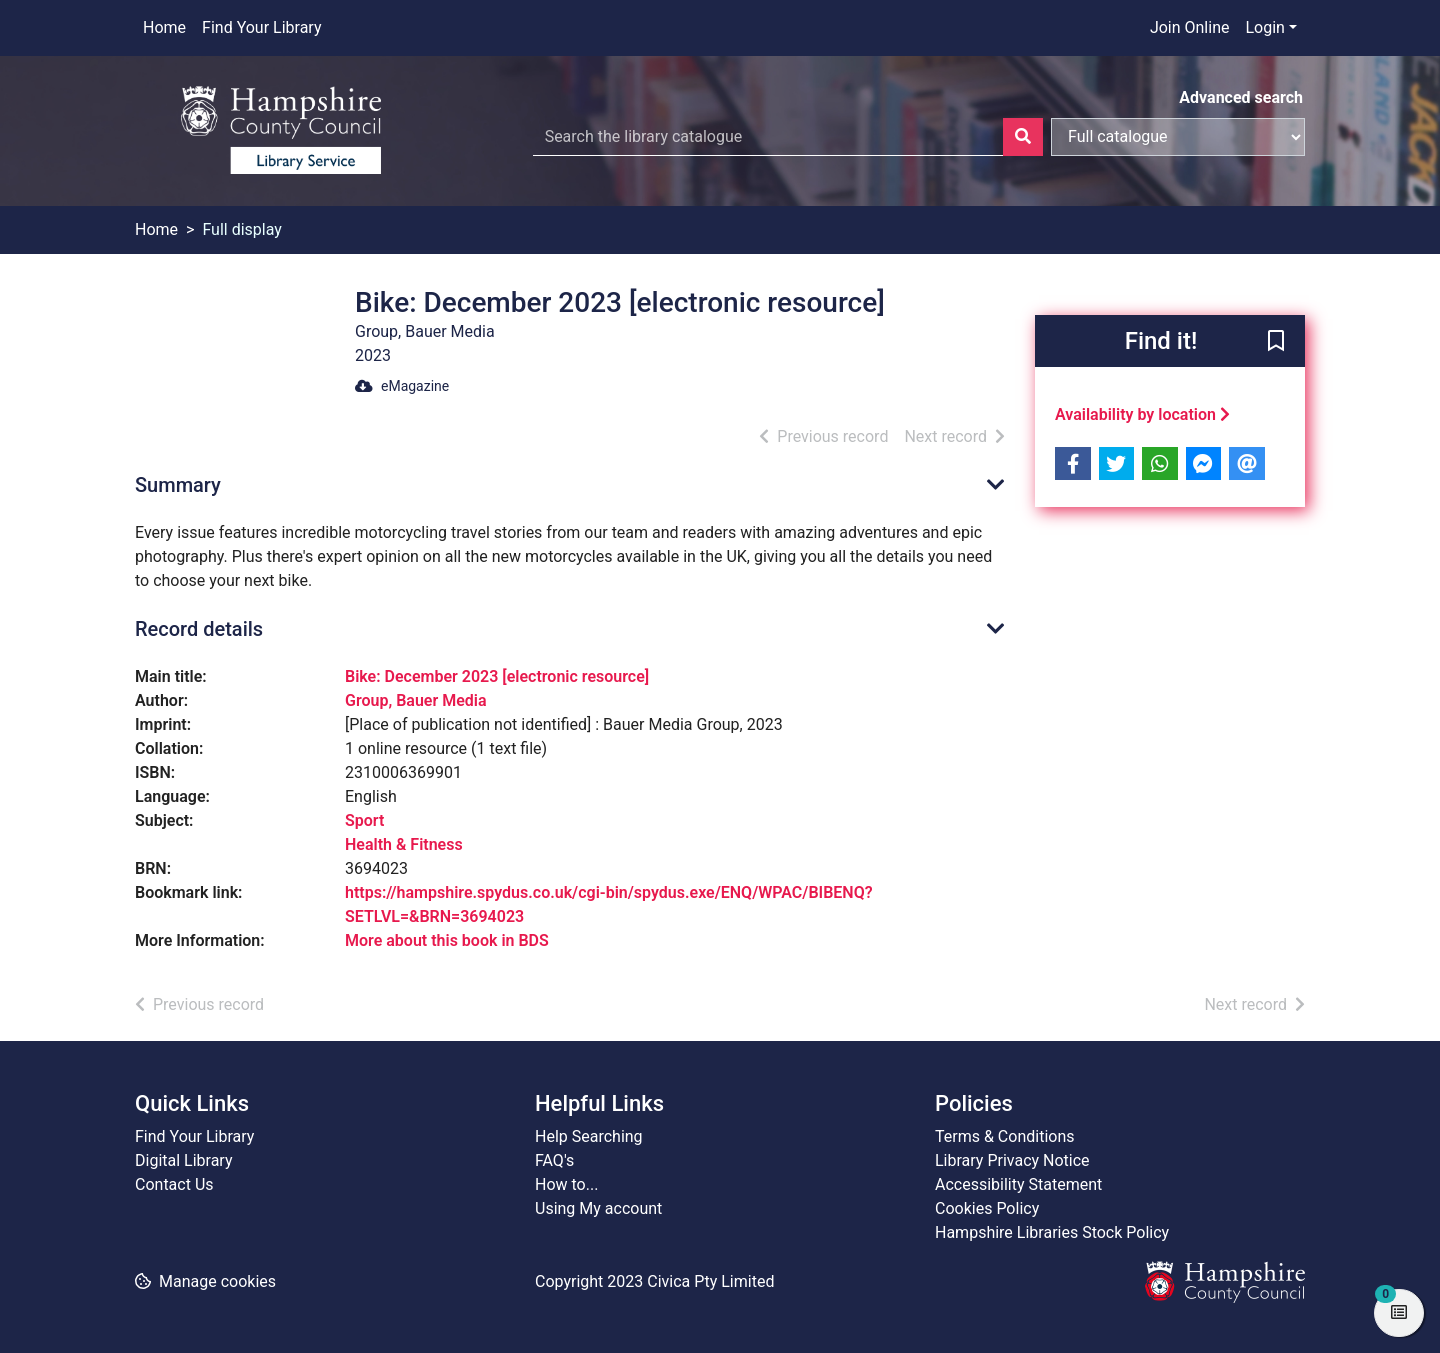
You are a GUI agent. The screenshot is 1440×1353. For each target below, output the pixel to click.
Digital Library (184, 1160)
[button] (1276, 342)
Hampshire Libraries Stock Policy (1052, 1232)
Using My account (598, 1208)
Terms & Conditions (1005, 1136)
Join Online (1190, 27)
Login (1264, 27)
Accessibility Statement (1018, 1184)
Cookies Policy (987, 1208)
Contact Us (174, 1184)
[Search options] (1178, 137)
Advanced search (1241, 97)
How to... (566, 1184)
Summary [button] (178, 485)
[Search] (1023, 137)
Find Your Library (261, 27)
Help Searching (589, 1136)
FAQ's (554, 1160)
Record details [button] (199, 629)
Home (164, 27)
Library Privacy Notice (1012, 1160)
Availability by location (1142, 414)
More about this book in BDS (447, 940)
